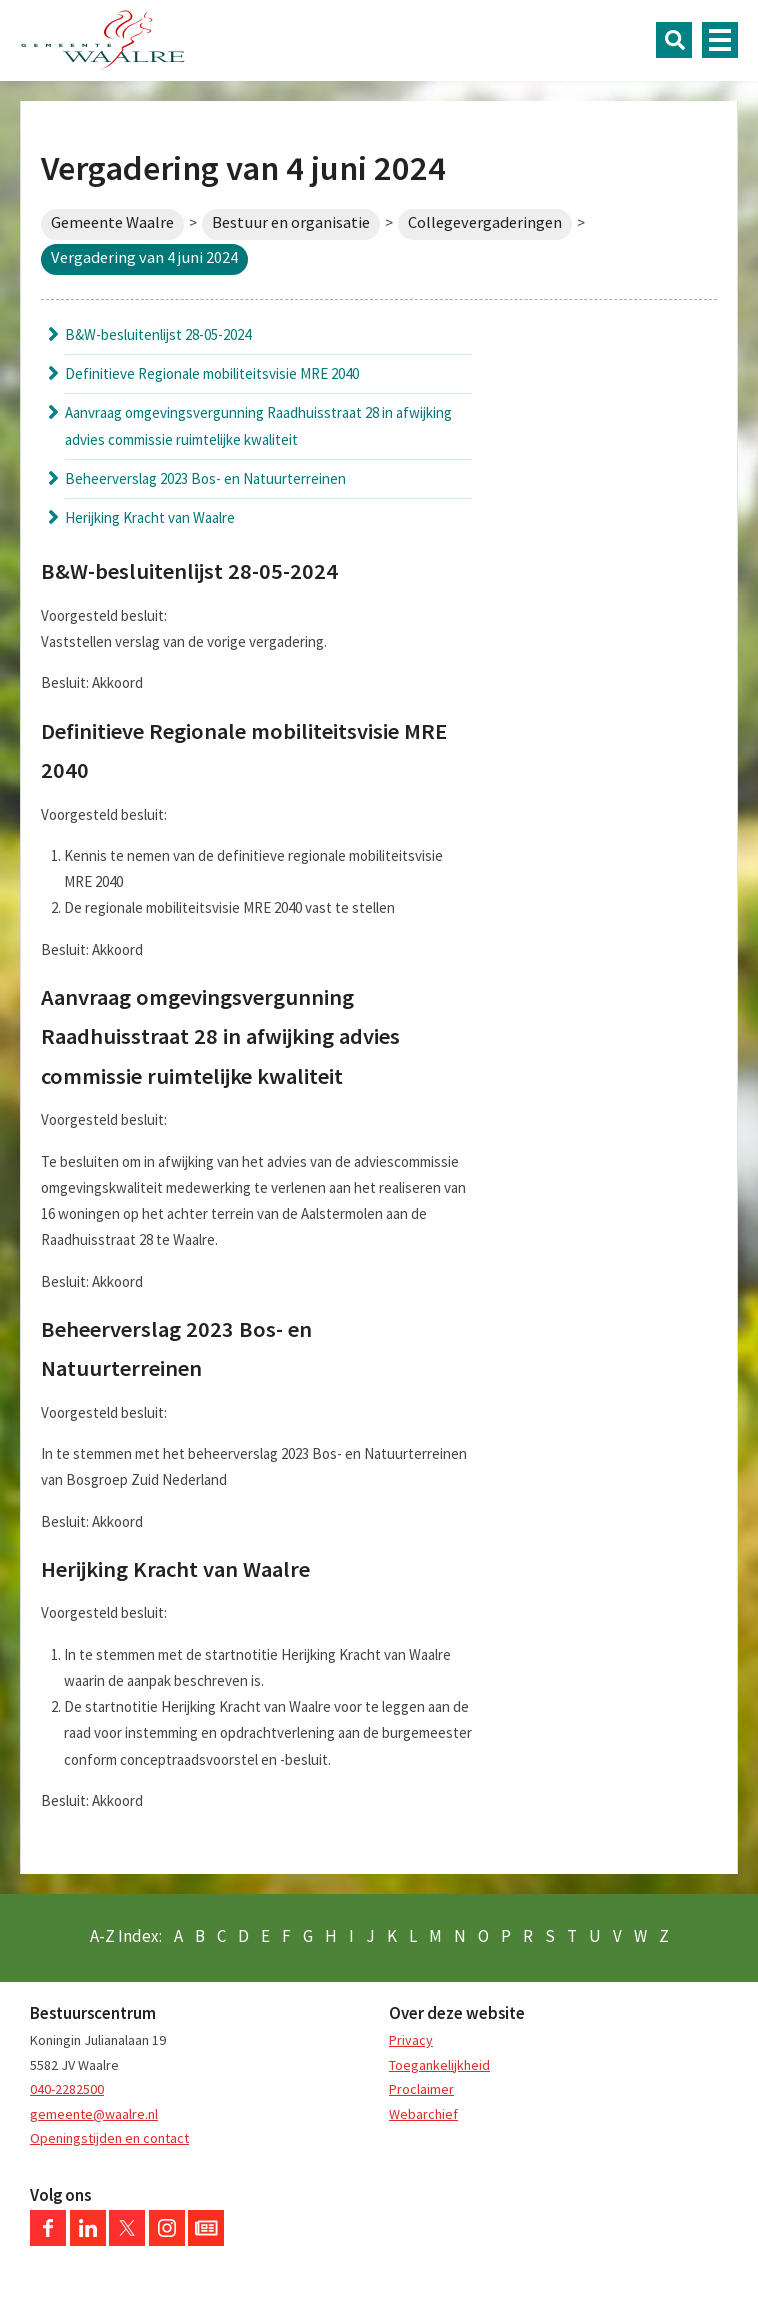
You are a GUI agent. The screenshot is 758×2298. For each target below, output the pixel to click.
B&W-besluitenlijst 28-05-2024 (158, 334)
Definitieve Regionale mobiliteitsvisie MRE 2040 (212, 373)
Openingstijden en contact (109, 2138)
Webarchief (423, 2114)
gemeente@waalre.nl (94, 2114)
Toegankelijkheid (439, 2065)
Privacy (411, 2040)
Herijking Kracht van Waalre (150, 517)
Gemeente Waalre (112, 222)
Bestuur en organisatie (291, 222)
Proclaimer (421, 2089)
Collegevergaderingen (485, 222)
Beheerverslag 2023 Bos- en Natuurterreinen (205, 478)
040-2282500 (67, 2089)
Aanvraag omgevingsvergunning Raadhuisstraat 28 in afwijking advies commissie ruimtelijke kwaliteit (258, 425)
